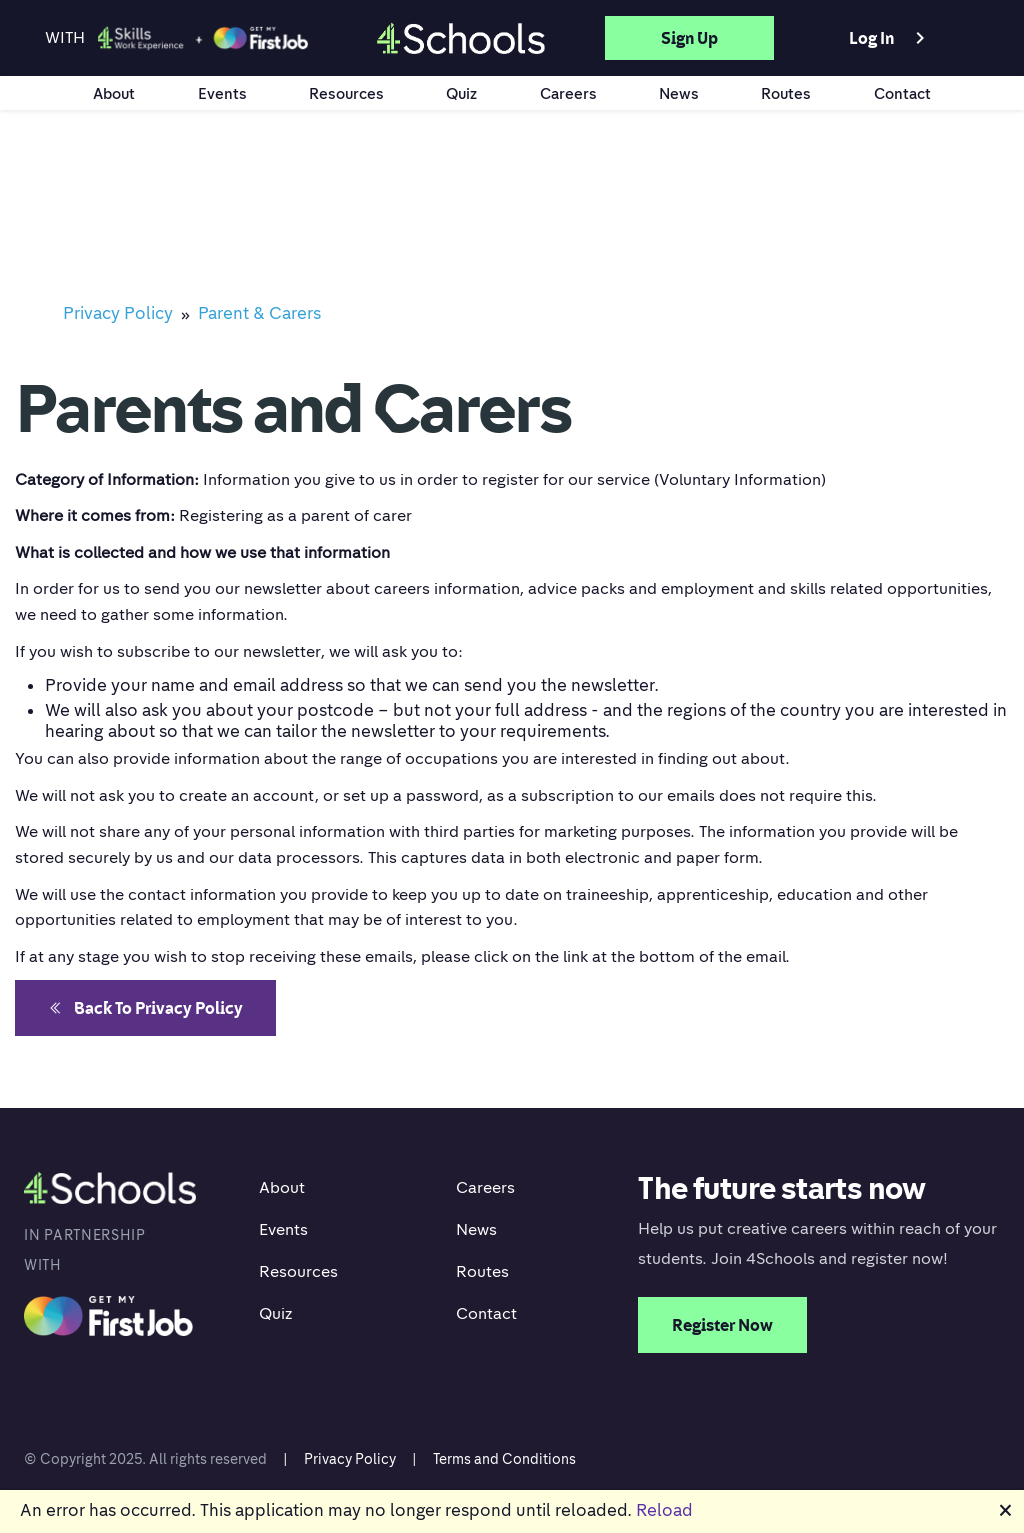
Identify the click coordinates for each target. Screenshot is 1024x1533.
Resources (346, 93)
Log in (890, 38)
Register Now (722, 1325)
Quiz (461, 93)
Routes (786, 93)
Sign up (689, 38)
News (679, 93)
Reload (664, 1510)
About (114, 93)
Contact (902, 93)
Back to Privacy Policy (145, 1008)
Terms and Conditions (504, 1458)
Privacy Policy (350, 1458)
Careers (568, 93)
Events (222, 93)
